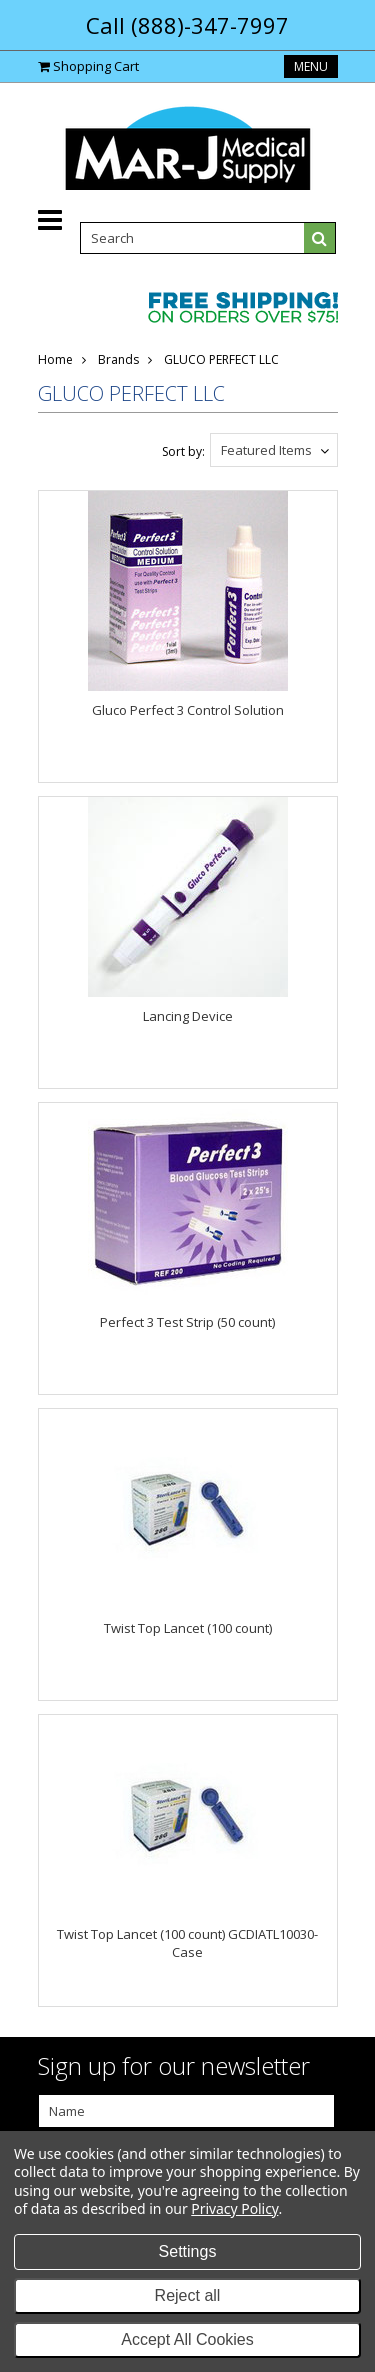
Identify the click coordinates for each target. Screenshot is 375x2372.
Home (55, 359)
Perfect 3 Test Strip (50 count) (187, 1322)
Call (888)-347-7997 (187, 25)
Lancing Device (188, 1016)
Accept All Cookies (187, 2339)
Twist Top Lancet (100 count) (188, 1628)
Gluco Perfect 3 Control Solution (188, 710)
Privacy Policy (234, 2208)
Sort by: (183, 451)
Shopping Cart (96, 66)
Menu (311, 66)
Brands (118, 359)
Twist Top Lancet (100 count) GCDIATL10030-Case (187, 1943)
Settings (188, 2251)
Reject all (188, 2295)
